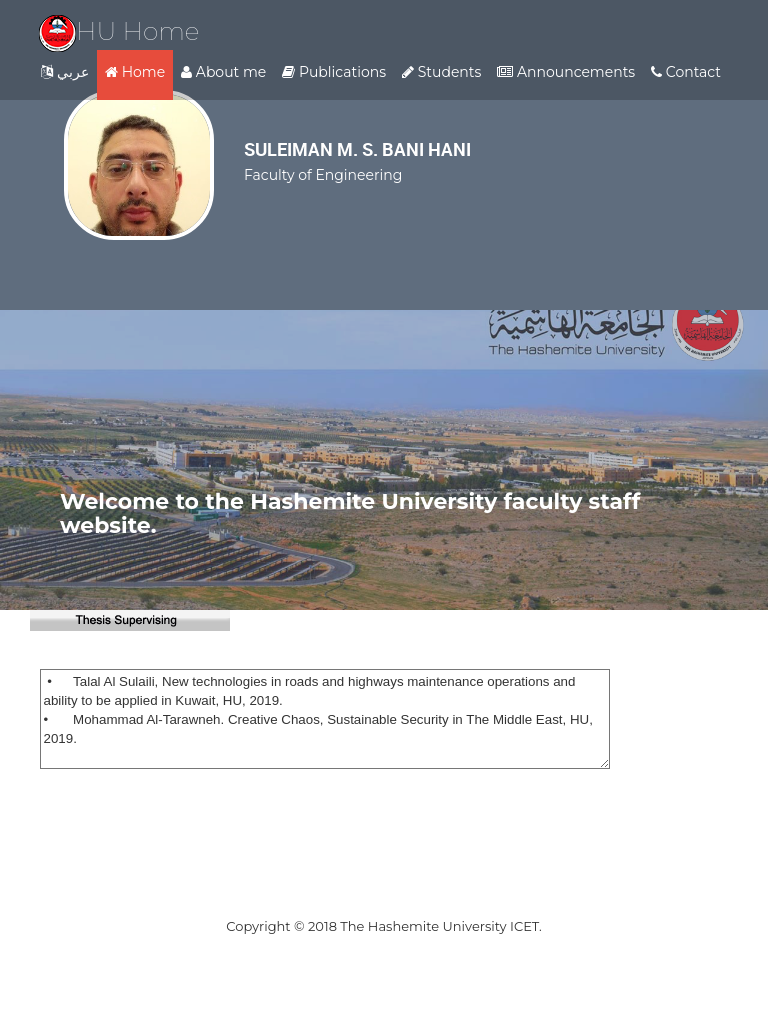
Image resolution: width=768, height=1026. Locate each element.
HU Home (119, 31)
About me (223, 72)
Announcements (566, 72)
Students (441, 72)
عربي (65, 72)
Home (135, 72)
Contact (686, 72)
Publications (334, 72)
